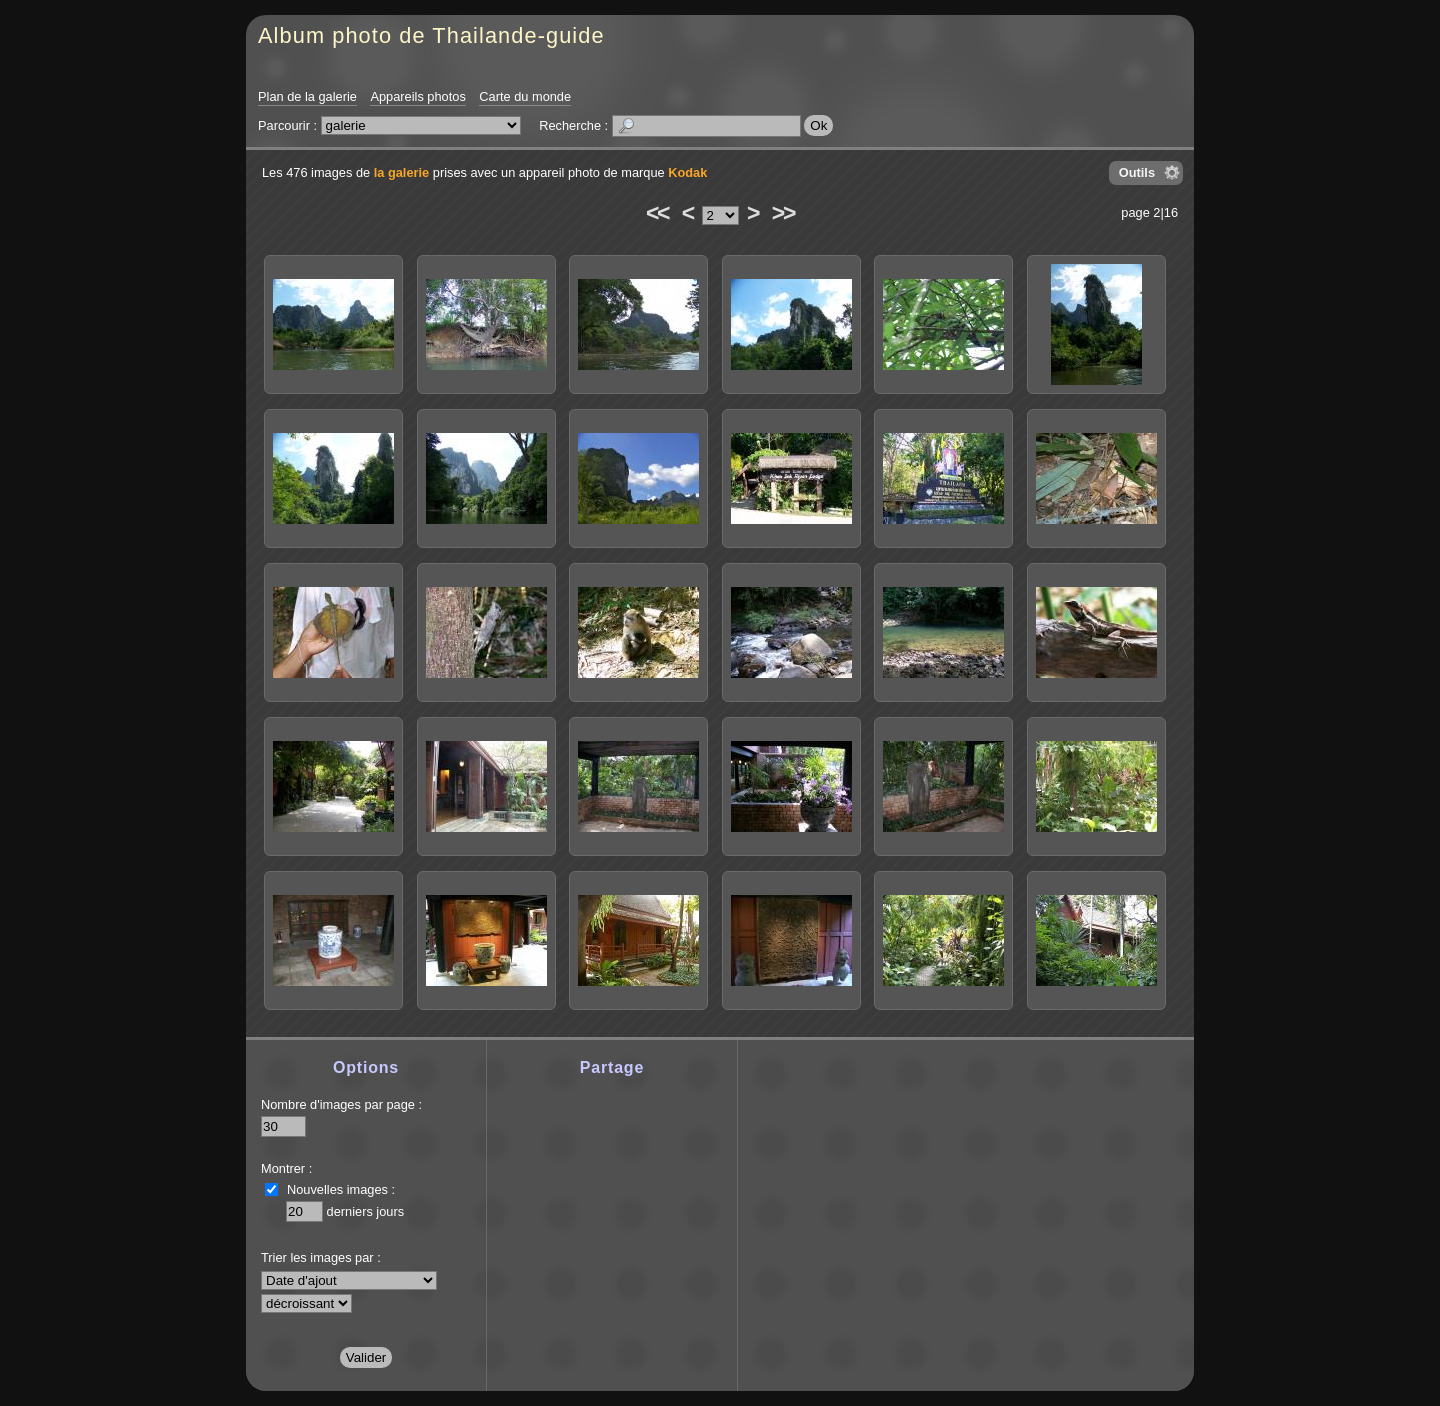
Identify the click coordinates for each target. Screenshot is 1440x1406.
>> (783, 213)
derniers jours (366, 1211)
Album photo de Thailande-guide (431, 35)
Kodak (687, 172)
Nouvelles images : (341, 1189)
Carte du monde (525, 96)
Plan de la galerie (307, 96)
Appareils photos (417, 96)
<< (657, 213)
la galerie (402, 172)
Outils (1137, 172)
